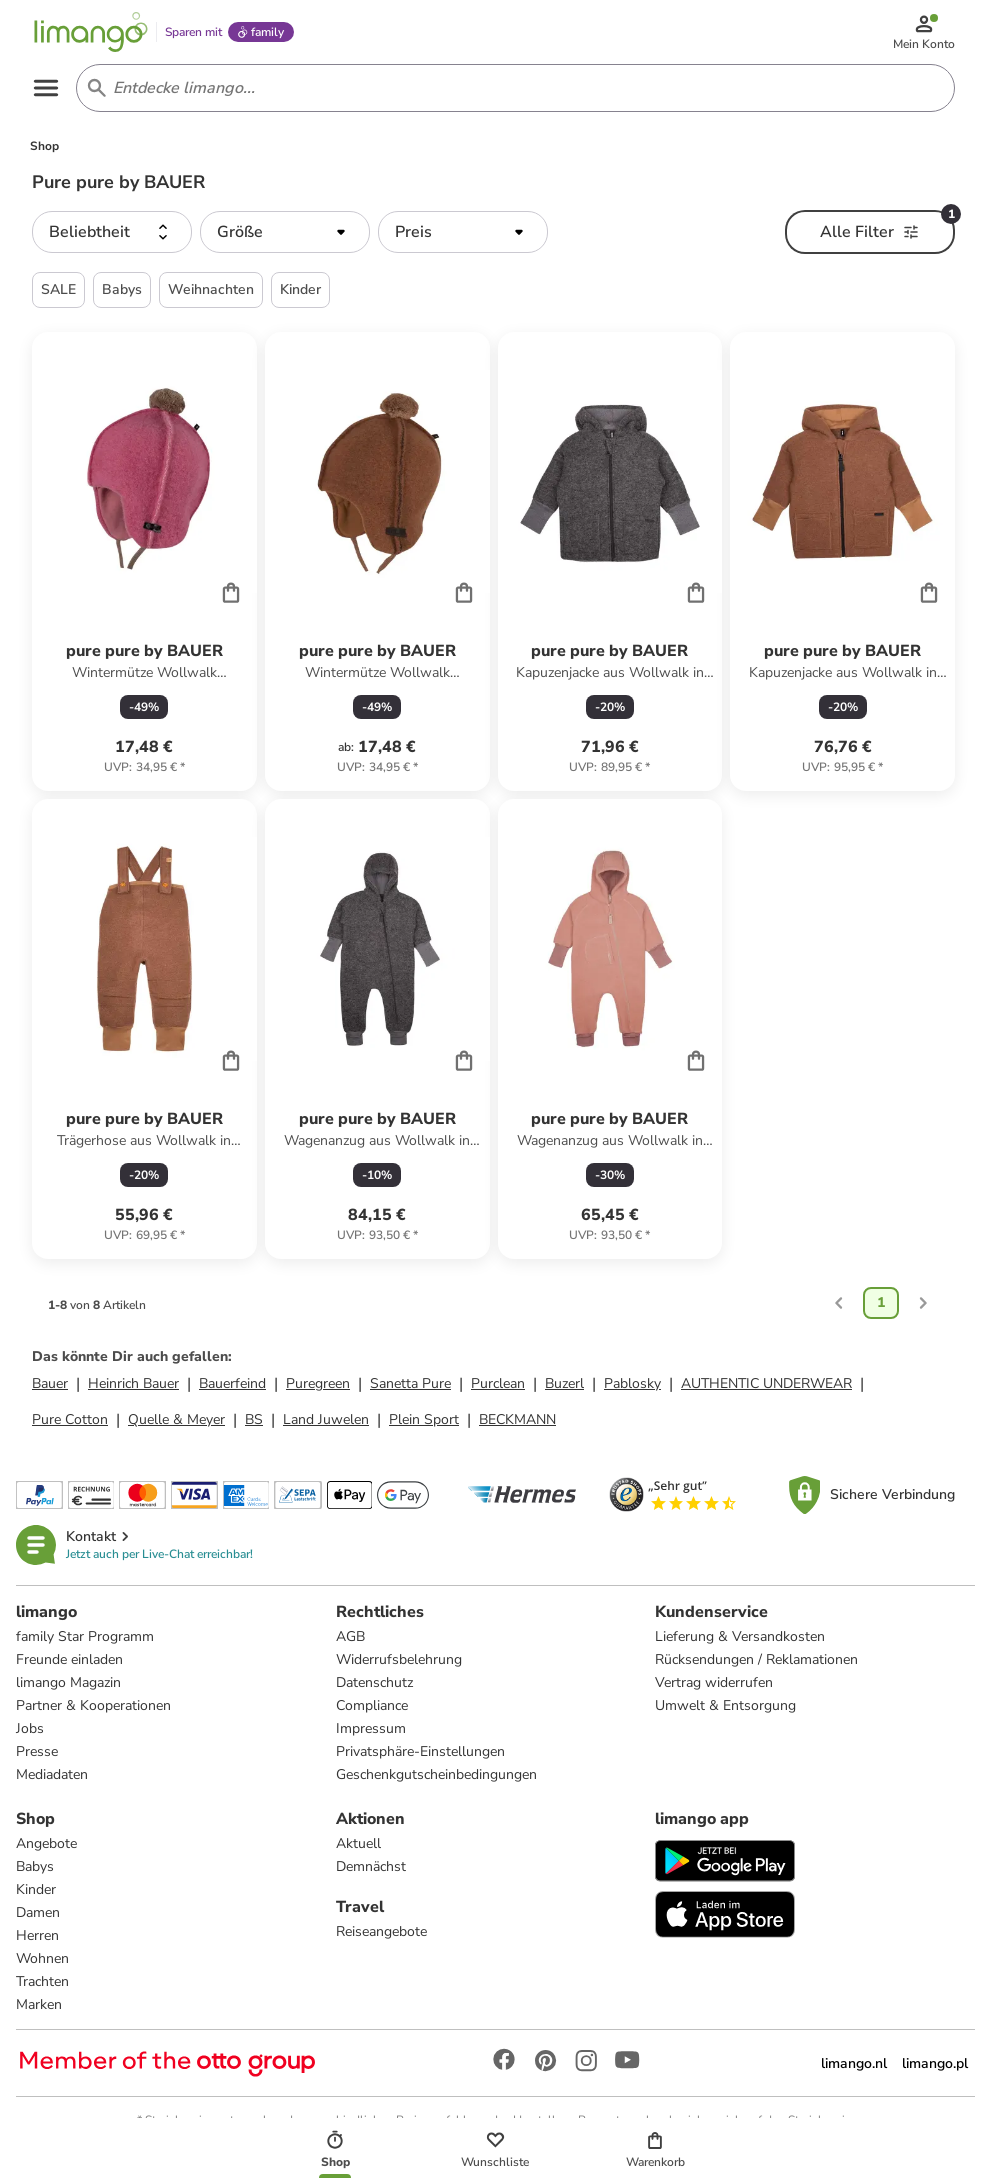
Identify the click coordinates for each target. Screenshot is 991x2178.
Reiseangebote (381, 1931)
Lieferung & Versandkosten (740, 1636)
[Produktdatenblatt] (144, 562)
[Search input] (511, 88)
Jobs (30, 1728)
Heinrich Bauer (133, 1383)
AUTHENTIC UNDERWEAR (766, 1383)
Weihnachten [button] (211, 289)
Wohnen (42, 1958)
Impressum (371, 1728)
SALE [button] (58, 289)
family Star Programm (85, 1636)
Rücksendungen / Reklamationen (756, 1659)
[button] (112, 232)
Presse (37, 1751)
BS (254, 1419)
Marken (39, 2004)
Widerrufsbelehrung (399, 1659)
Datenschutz (374, 1682)
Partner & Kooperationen (93, 1705)
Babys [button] (122, 289)
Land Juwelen (326, 1419)
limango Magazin (68, 1682)
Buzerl (564, 1383)
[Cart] (231, 592)
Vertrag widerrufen (714, 1682)
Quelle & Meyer (176, 1419)
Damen (38, 1912)
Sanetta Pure (410, 1383)
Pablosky (632, 1383)
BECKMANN (517, 1419)
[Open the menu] (46, 88)
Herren (37, 1935)
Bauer (50, 1383)
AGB (350, 1636)
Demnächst (371, 1866)
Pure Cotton (70, 1419)
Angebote (46, 1843)
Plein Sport (424, 1419)
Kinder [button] (300, 289)
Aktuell (358, 1843)
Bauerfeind (232, 1383)
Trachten (42, 1981)
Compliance (372, 1705)
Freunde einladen (69, 1659)
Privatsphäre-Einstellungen (420, 1751)
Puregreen (318, 1383)
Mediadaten (52, 1774)
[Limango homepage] (91, 32)
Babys (35, 1866)
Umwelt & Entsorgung (725, 1705)
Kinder (36, 1889)
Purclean (498, 1383)
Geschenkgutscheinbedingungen (436, 1774)
